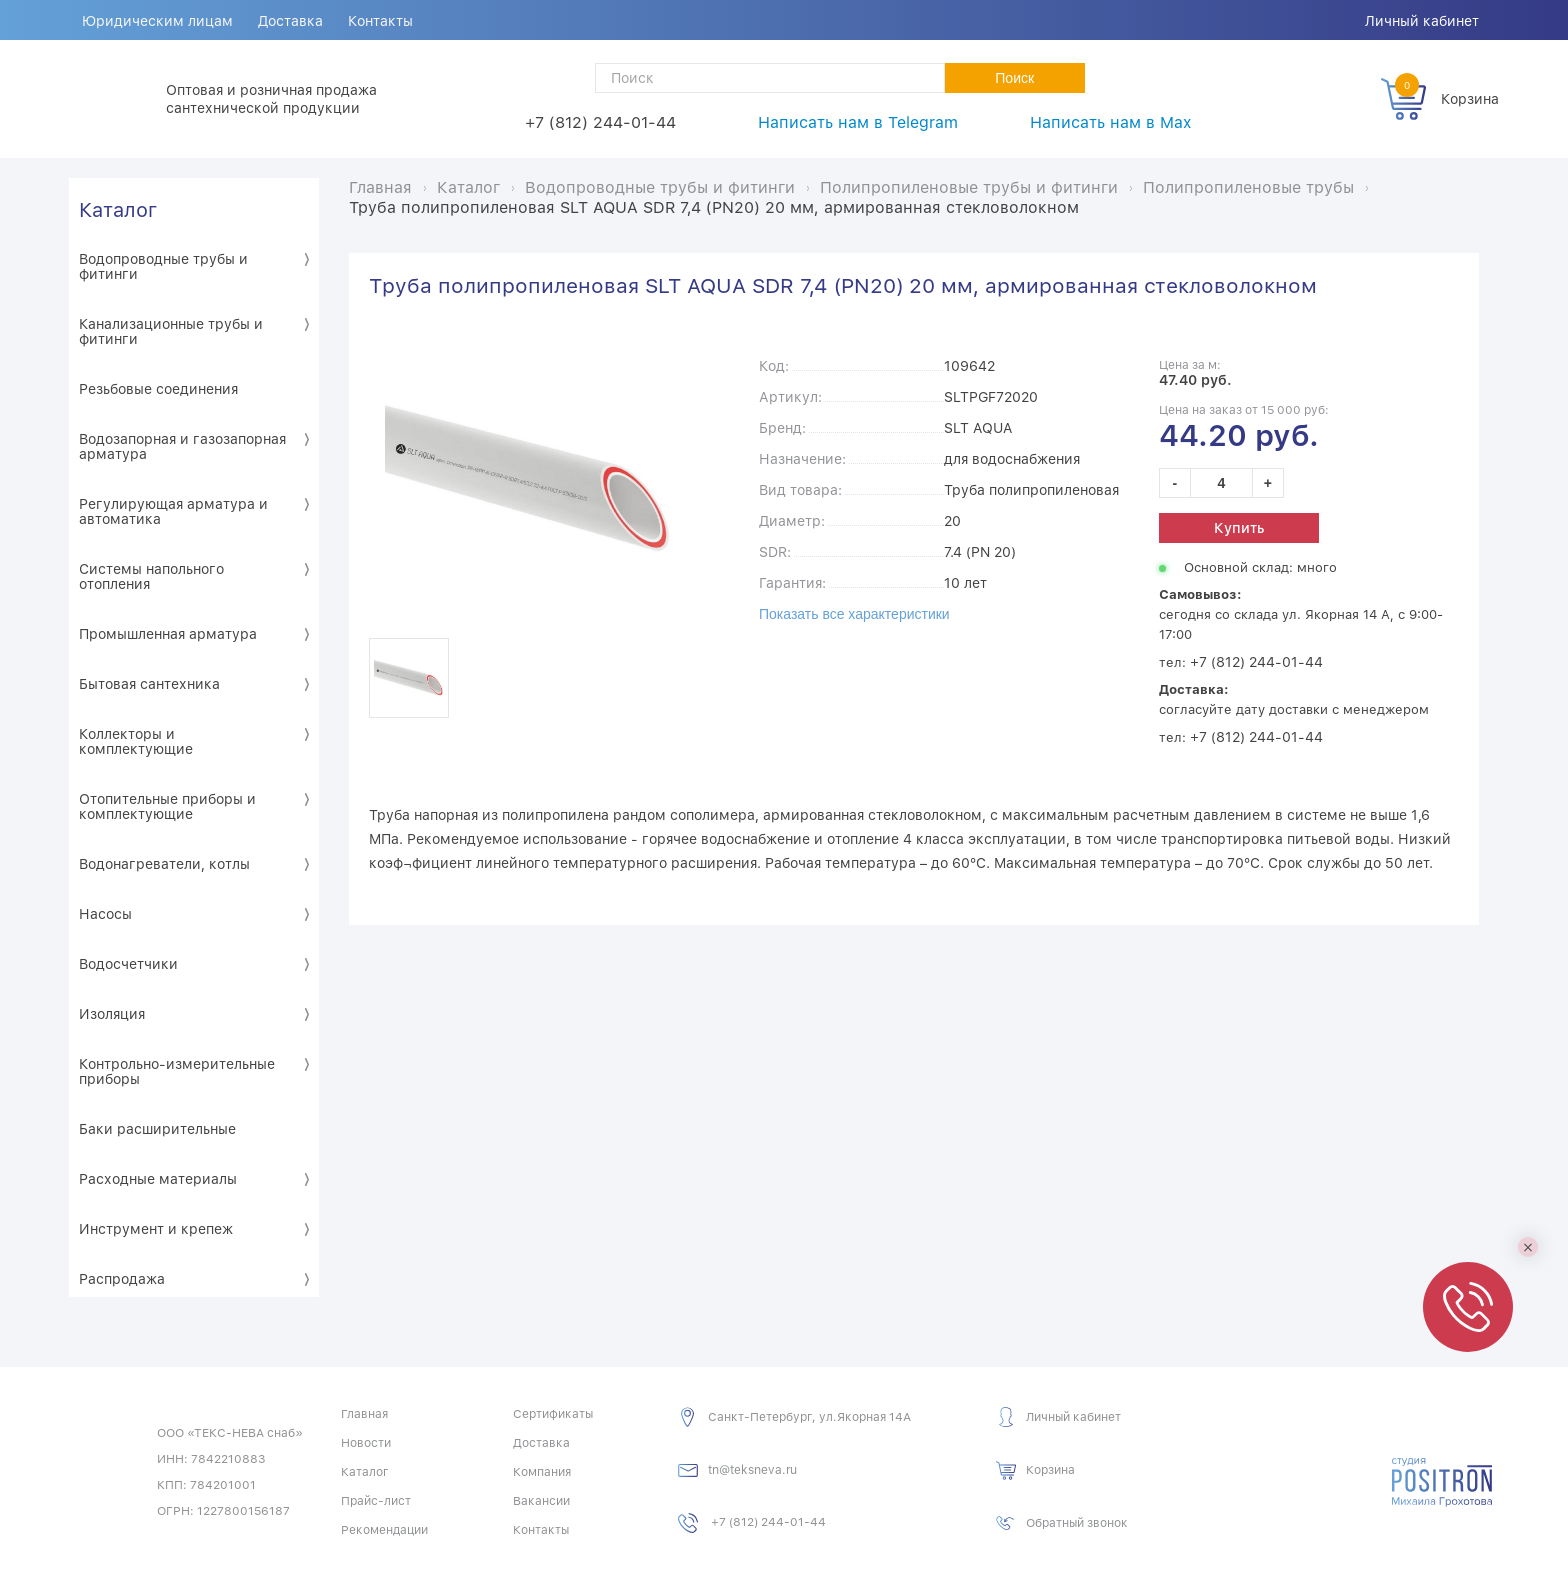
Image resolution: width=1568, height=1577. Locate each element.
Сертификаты (553, 1414)
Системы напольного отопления (151, 576)
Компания (542, 1472)
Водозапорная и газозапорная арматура (182, 446)
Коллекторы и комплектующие (136, 741)
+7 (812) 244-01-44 (600, 122)
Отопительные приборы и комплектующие (167, 806)
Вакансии (541, 1501)
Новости (366, 1443)
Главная (364, 1414)
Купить (1239, 528)
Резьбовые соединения (158, 389)
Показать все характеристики (854, 614)
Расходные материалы (158, 1179)
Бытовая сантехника (149, 684)
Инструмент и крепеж (156, 1229)
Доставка (291, 21)
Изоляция (112, 1014)
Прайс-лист (376, 1501)
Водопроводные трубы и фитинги (163, 266)
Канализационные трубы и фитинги (171, 331)
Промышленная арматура (168, 634)
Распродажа (122, 1279)
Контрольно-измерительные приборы (177, 1071)
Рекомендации (384, 1530)
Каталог (118, 210)
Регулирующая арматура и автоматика (173, 511)
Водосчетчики (128, 964)
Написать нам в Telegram (858, 122)
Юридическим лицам (157, 21)
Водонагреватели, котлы (164, 864)
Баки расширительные (157, 1129)
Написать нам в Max (1110, 122)
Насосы (105, 914)
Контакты (382, 21)
